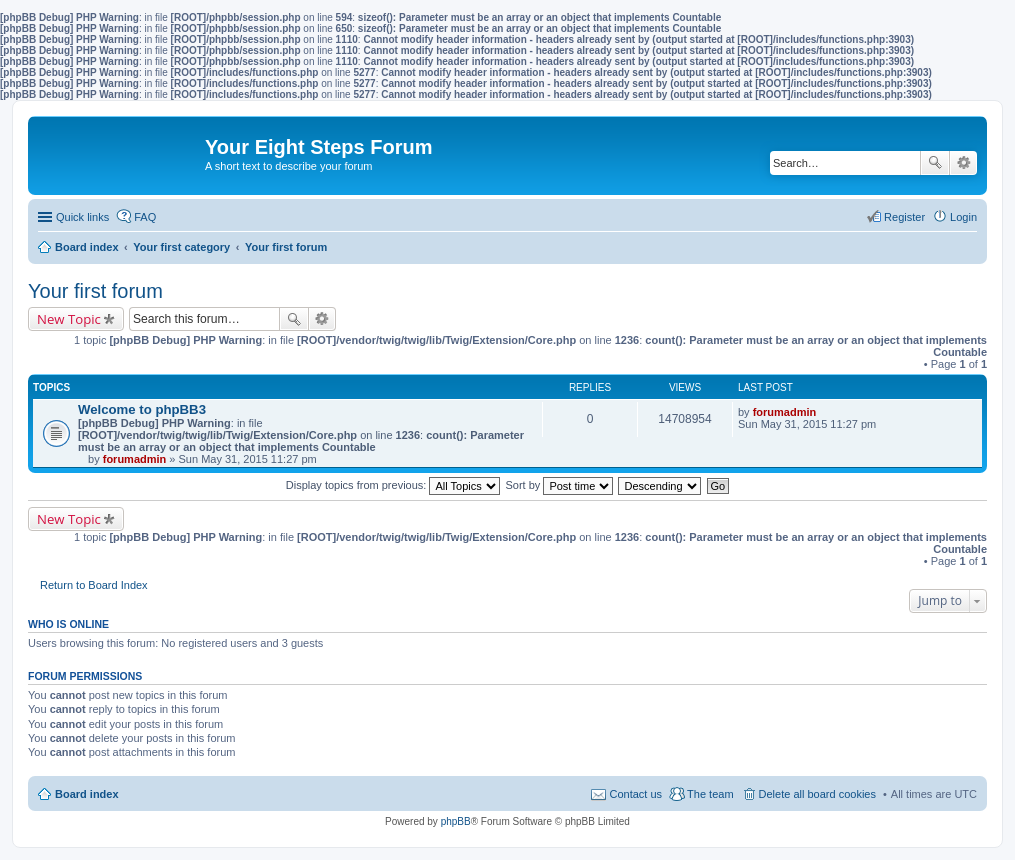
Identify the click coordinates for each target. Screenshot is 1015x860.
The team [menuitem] (710, 794)
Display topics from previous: (393, 485)
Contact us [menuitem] (635, 794)
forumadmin (135, 459)
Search (935, 163)
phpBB (456, 821)
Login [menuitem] (963, 217)
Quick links (82, 217)
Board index (87, 794)
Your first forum (95, 291)
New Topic (69, 319)
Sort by (560, 485)
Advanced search (963, 163)
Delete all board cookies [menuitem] (817, 794)
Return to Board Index (94, 585)
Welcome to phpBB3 (142, 409)
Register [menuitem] (904, 217)
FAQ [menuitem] (145, 217)
